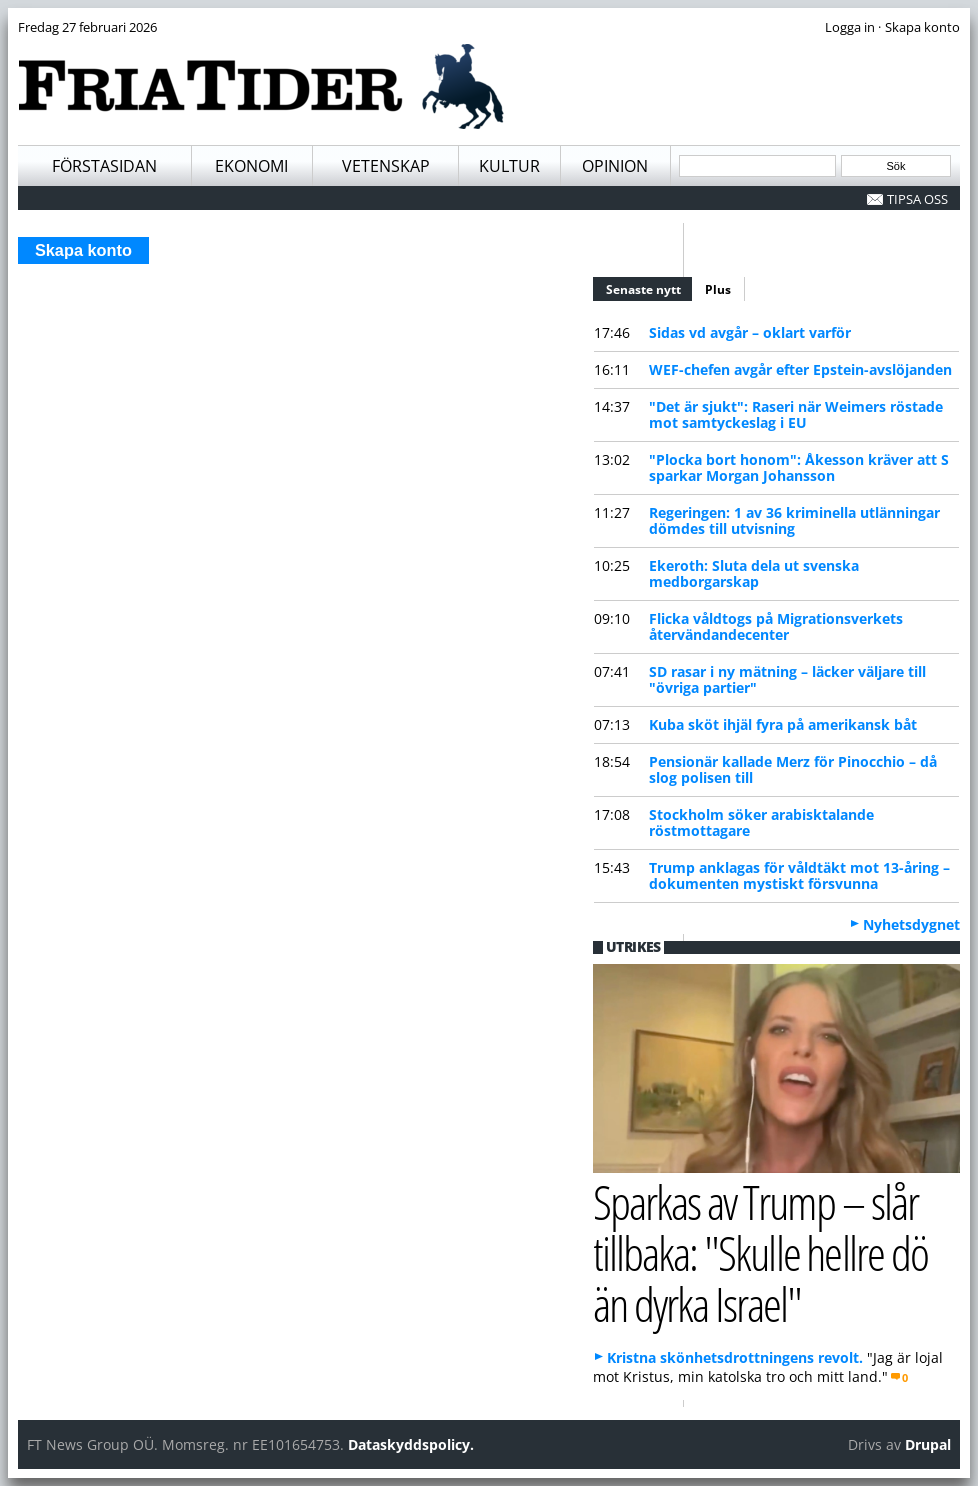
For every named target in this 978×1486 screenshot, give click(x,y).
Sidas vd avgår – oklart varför (750, 332)
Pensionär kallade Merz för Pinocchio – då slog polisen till (793, 769)
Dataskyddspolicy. (411, 1444)
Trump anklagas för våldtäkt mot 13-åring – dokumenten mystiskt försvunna (799, 875)
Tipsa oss (917, 199)
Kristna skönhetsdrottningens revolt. (735, 1357)
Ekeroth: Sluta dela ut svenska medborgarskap (754, 573)
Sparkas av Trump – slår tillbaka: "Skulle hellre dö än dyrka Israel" (760, 1252)
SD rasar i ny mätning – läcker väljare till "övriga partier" (787, 679)
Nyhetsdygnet (911, 924)
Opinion (615, 166)
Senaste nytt (650, 287)
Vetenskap (386, 166)
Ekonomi (251, 166)
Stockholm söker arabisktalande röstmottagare (761, 822)
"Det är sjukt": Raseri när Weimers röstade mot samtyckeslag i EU (796, 414)
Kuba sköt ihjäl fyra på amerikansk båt (783, 724)
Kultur (509, 166)
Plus (718, 289)
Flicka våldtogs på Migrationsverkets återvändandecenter (776, 626)
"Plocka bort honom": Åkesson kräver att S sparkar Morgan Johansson (799, 467)
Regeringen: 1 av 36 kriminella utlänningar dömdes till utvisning (794, 520)
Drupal (928, 1444)
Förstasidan (104, 166)
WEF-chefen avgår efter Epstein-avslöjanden (800, 369)
